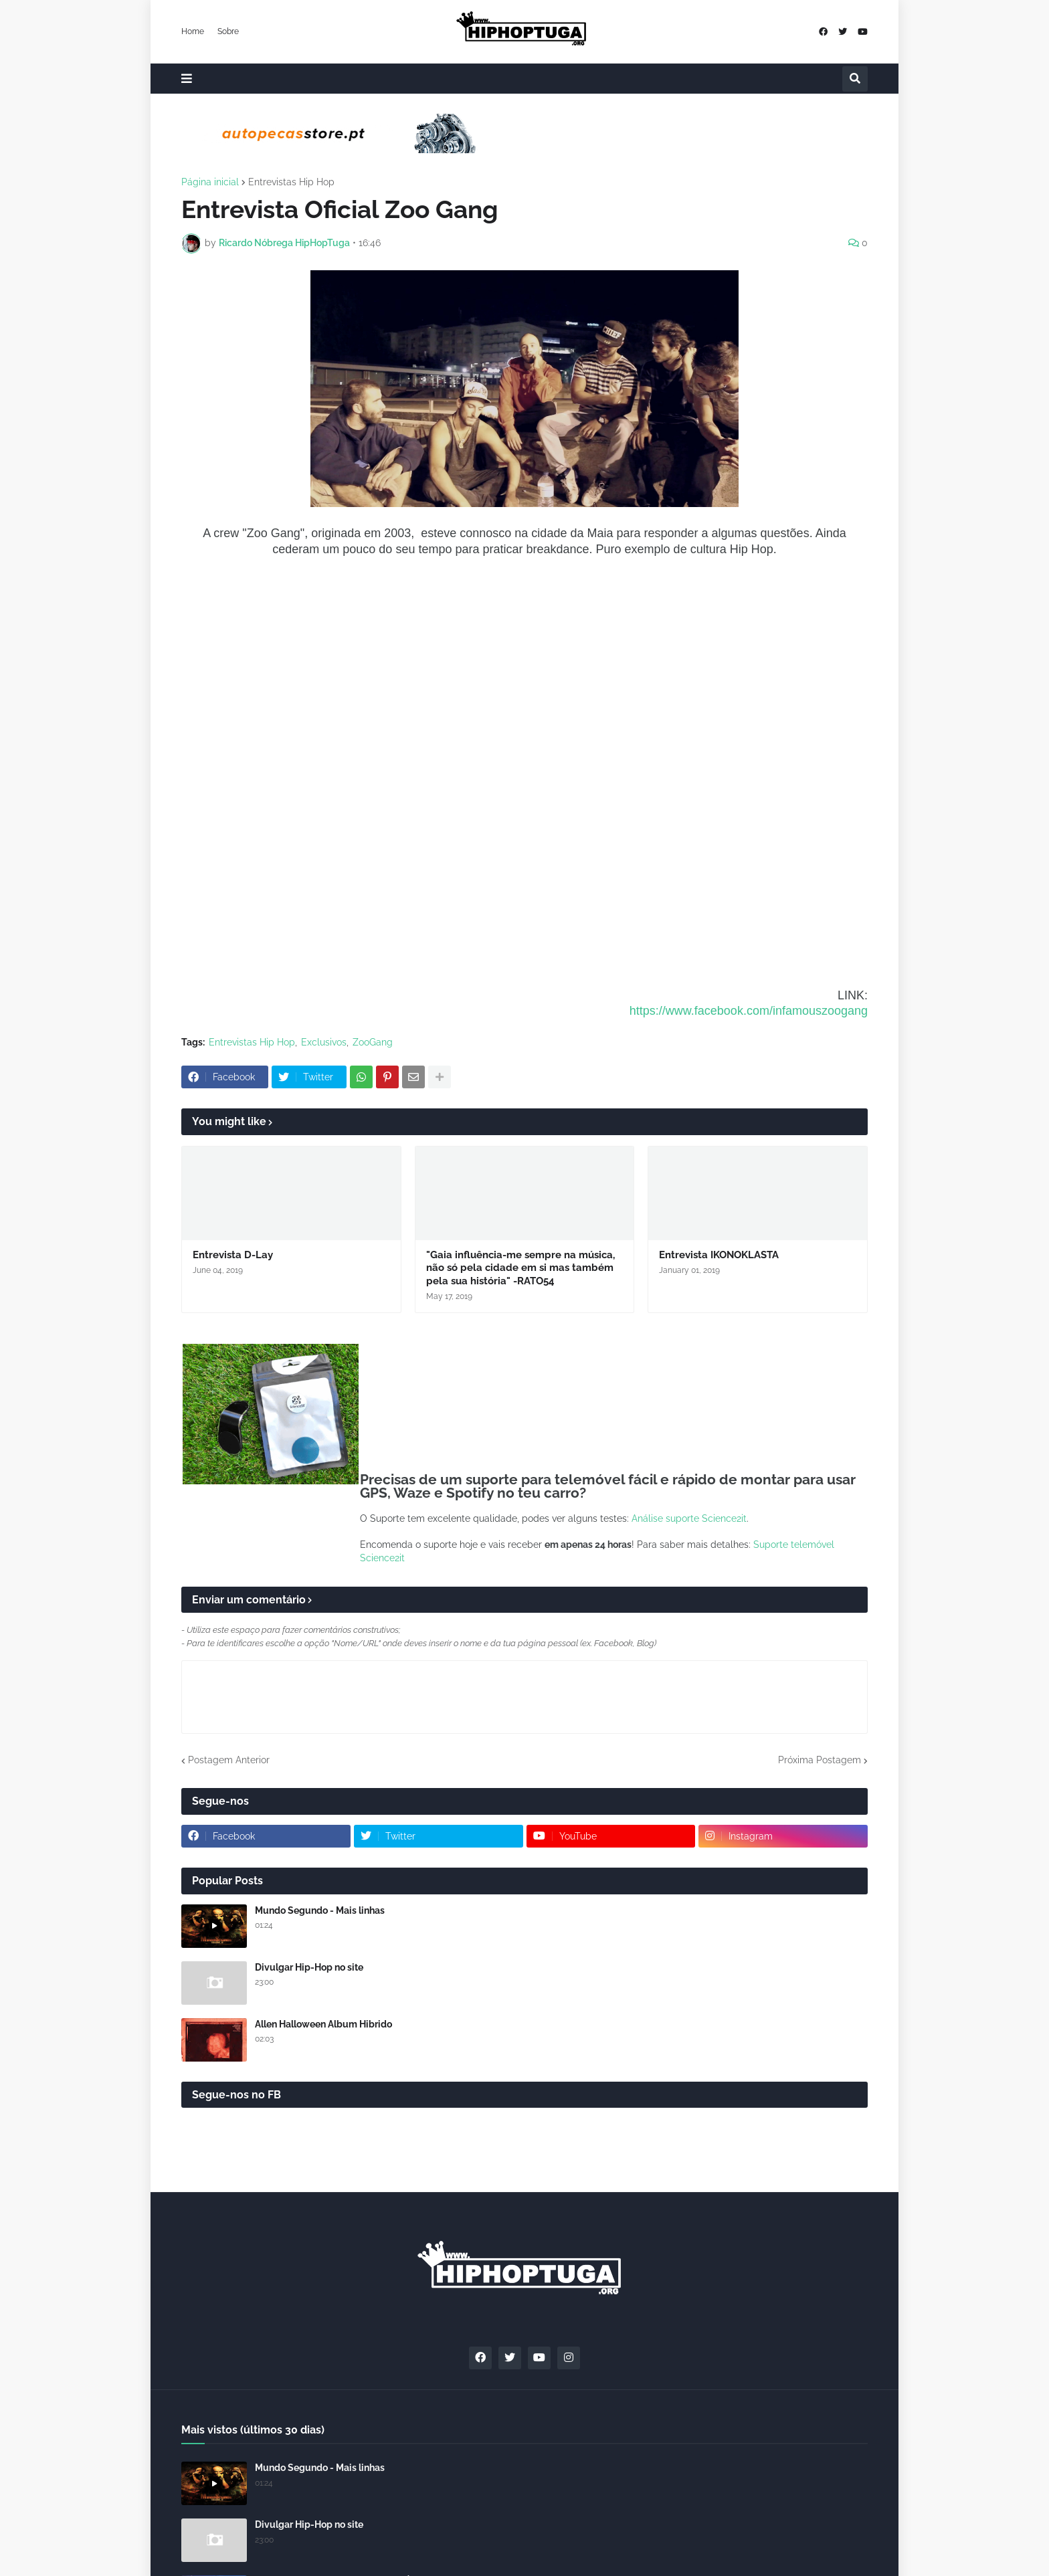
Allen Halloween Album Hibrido (323, 2024)
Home (192, 31)
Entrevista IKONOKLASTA (719, 1255)
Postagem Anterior (229, 1760)
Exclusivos (324, 1042)
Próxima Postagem (819, 1760)
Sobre (228, 31)
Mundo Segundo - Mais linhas (320, 1910)
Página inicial (210, 182)
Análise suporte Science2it (689, 1518)
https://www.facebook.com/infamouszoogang (749, 1010)
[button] (187, 79)
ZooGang (373, 1042)
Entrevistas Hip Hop (291, 182)
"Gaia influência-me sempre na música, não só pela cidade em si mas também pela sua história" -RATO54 (520, 1268)
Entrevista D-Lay (233, 1255)
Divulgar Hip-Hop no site (309, 1967)
